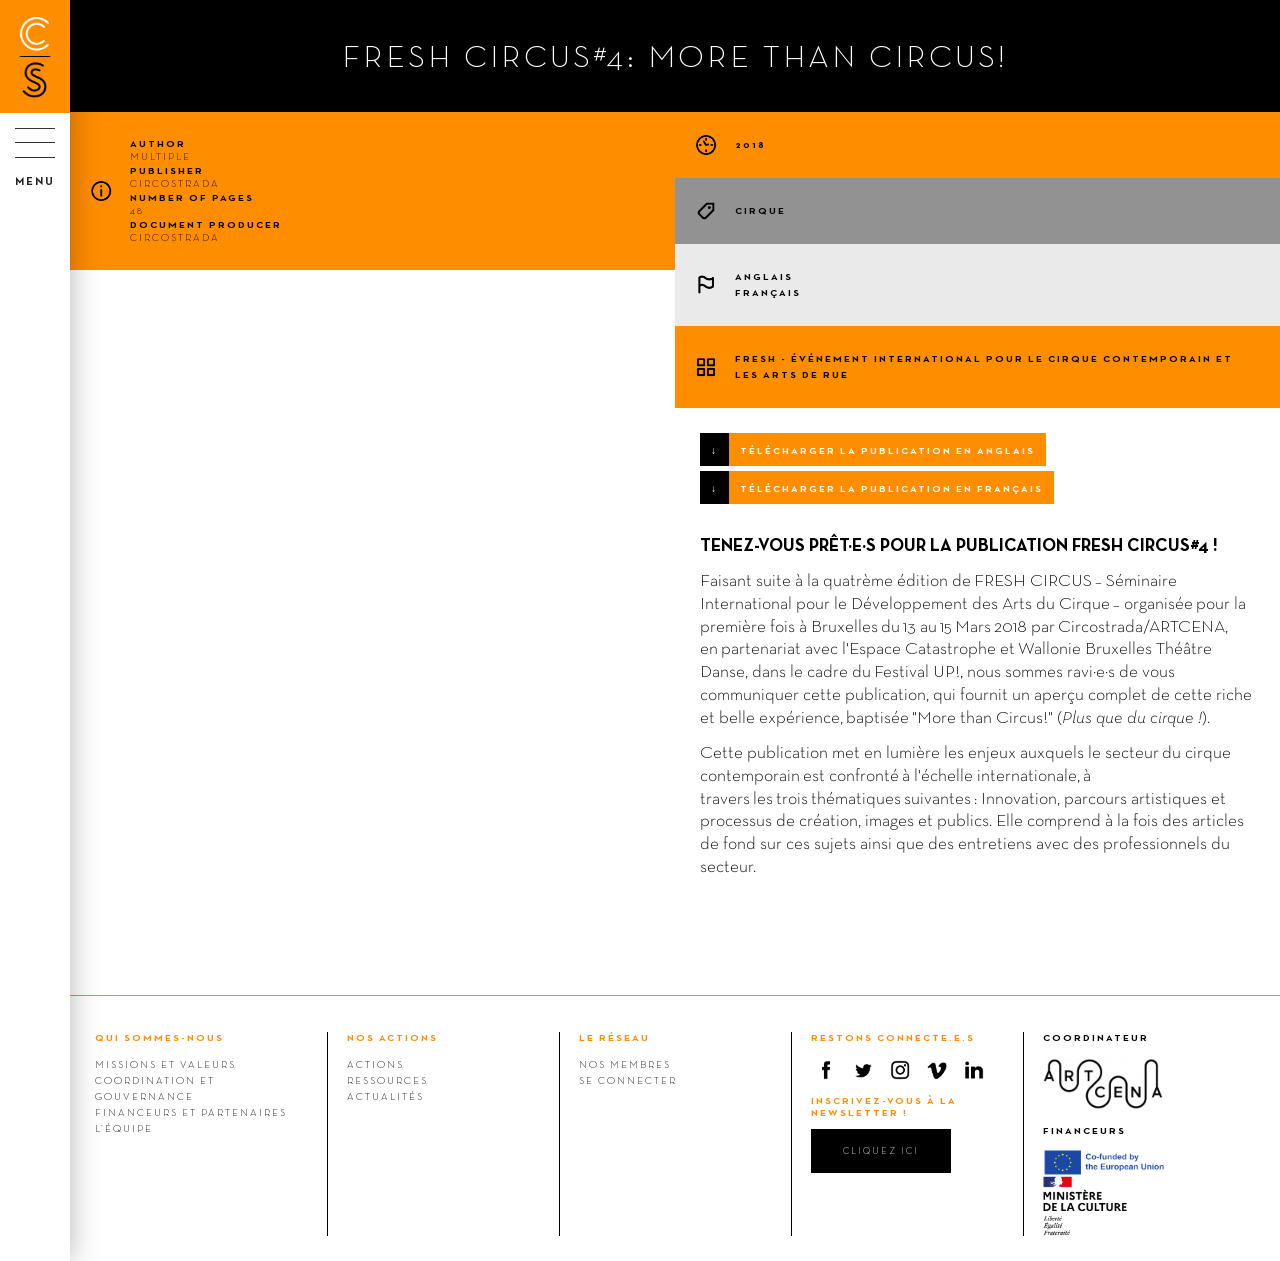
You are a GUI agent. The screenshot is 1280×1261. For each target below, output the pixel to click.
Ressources (387, 1080)
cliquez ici (881, 1150)
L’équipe (124, 1128)
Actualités (385, 1096)
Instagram (900, 1070)
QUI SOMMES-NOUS (159, 1037)
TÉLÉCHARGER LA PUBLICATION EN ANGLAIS (887, 450)
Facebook (826, 1070)
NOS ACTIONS (392, 1037)
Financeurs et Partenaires (191, 1112)
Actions (375, 1064)
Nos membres (625, 1064)
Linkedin (974, 1070)
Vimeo (937, 1070)
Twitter (863, 1070)
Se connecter (628, 1080)
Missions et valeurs (165, 1064)
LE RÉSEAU (614, 1037)
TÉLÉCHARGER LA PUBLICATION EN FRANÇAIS (891, 488)
